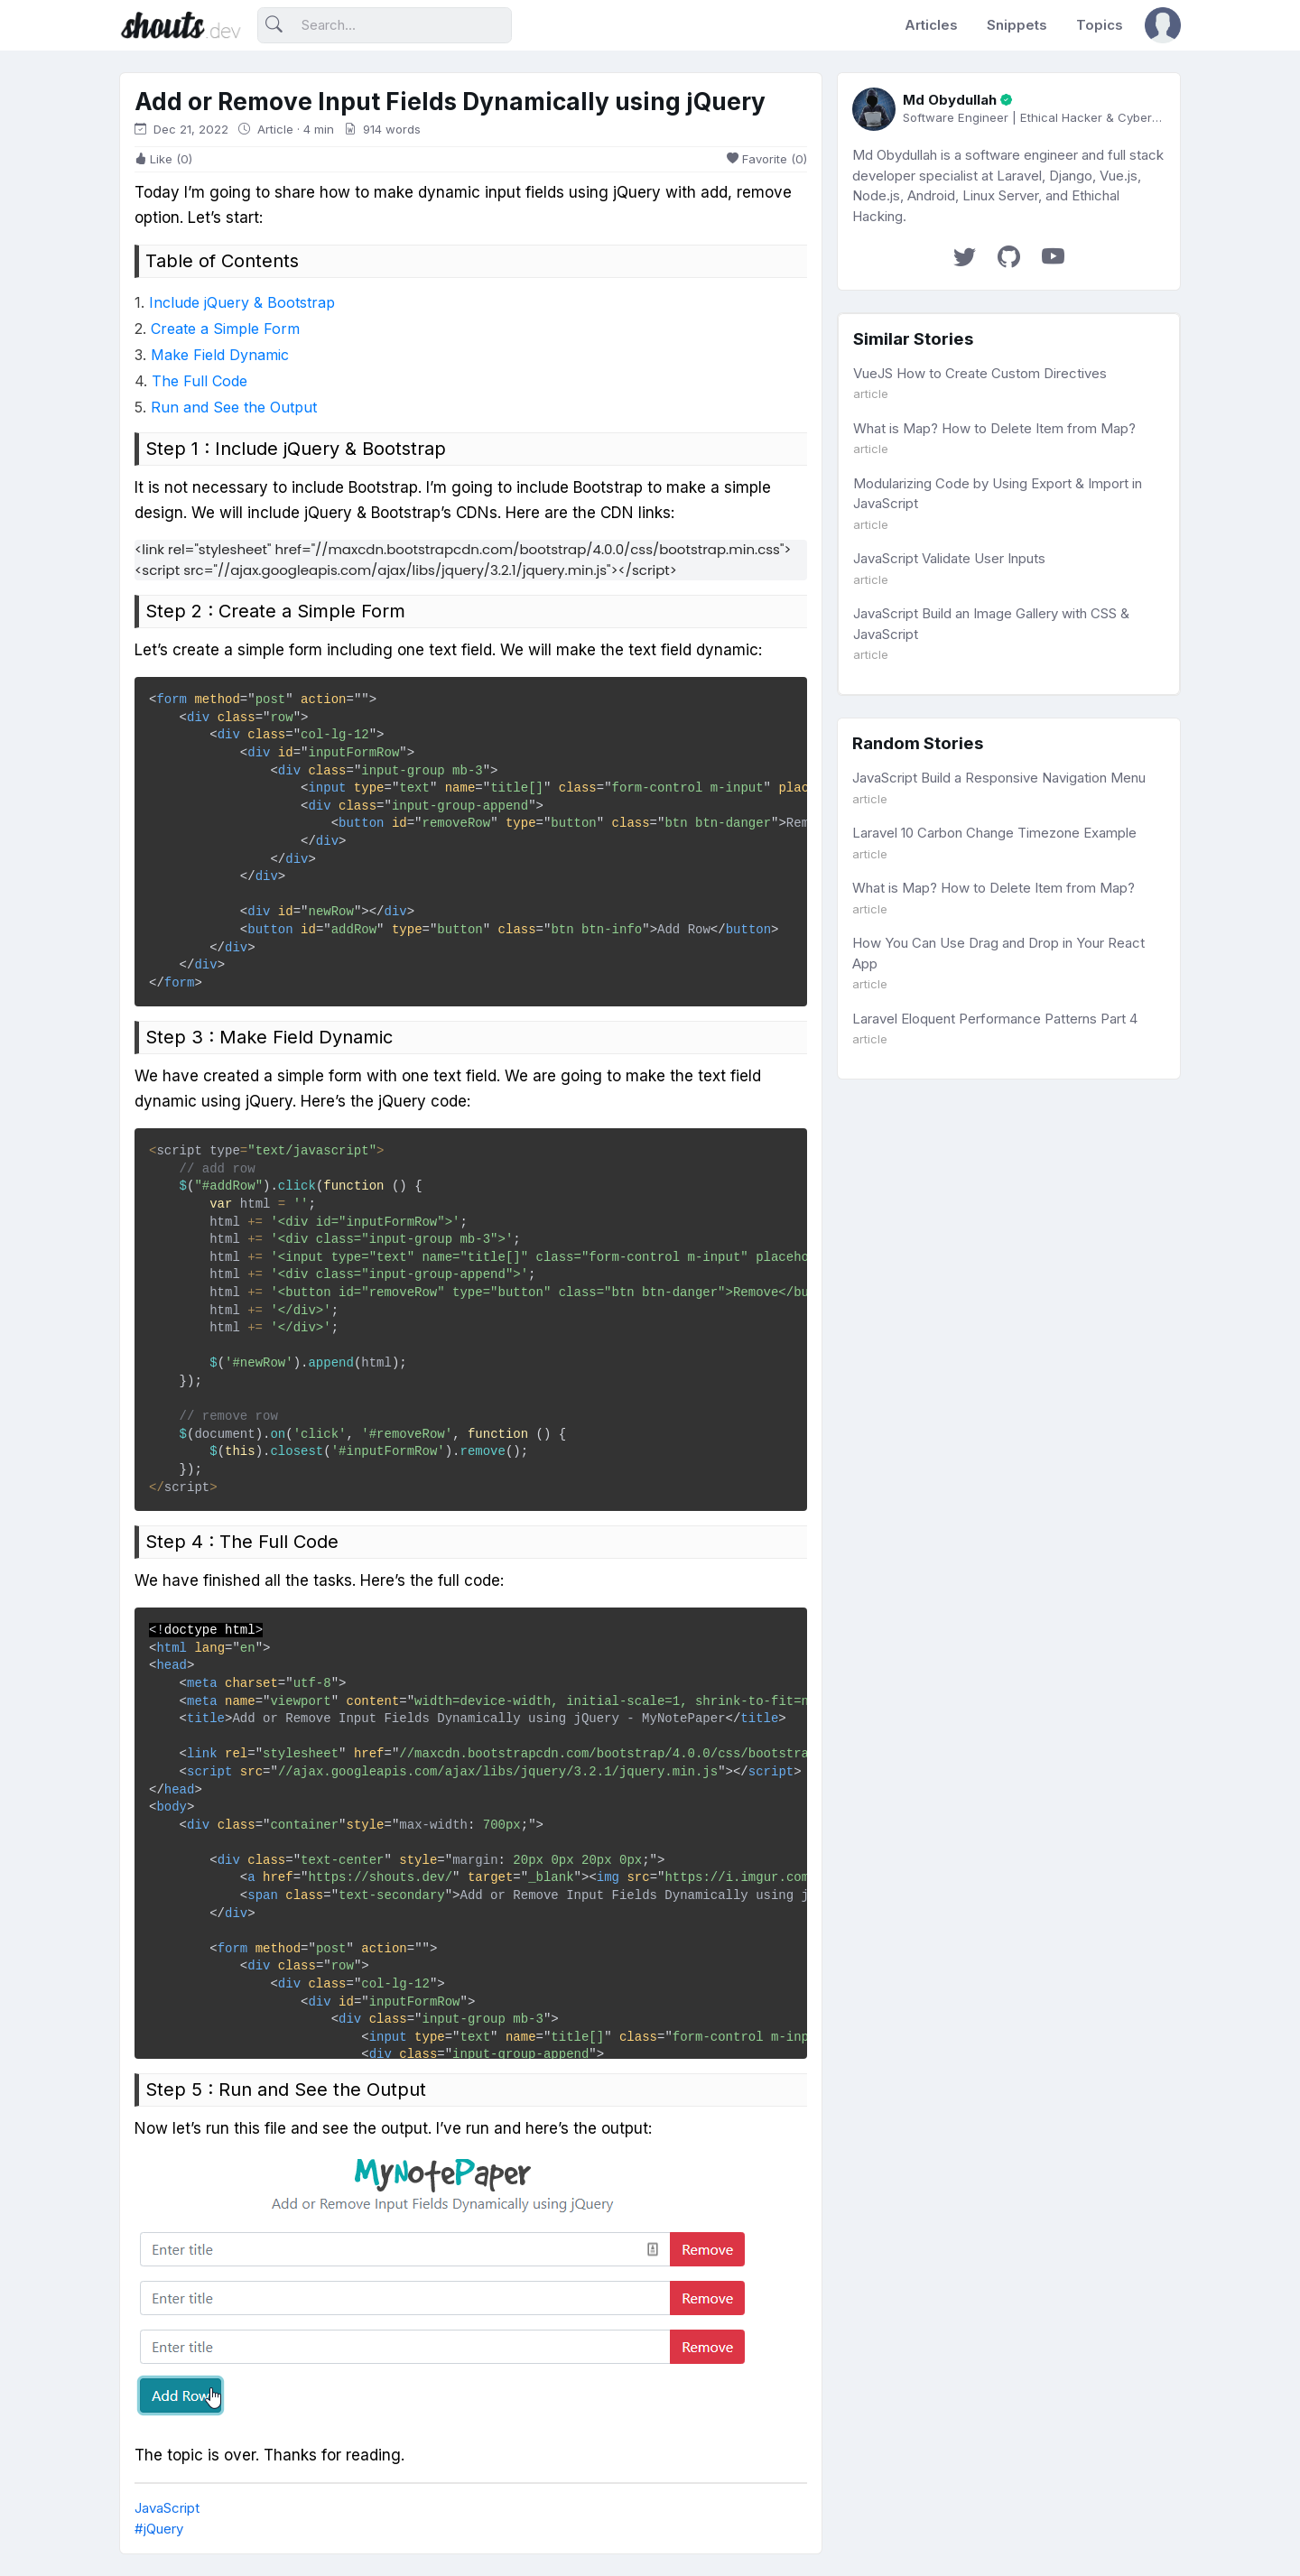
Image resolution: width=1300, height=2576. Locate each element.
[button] (1163, 25)
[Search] (384, 25)
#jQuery (159, 2528)
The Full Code (199, 381)
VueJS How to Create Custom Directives (980, 373)
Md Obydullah (950, 99)
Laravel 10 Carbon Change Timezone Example (994, 832)
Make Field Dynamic (220, 355)
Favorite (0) (767, 159)
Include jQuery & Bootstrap (242, 302)
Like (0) (163, 159)
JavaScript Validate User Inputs (949, 558)
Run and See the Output (234, 407)
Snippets (1017, 24)
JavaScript (167, 2507)
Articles (931, 24)
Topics (1099, 24)
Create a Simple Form (225, 329)
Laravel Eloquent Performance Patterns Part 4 (995, 1018)
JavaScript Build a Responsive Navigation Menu (999, 777)
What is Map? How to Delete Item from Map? (994, 428)
